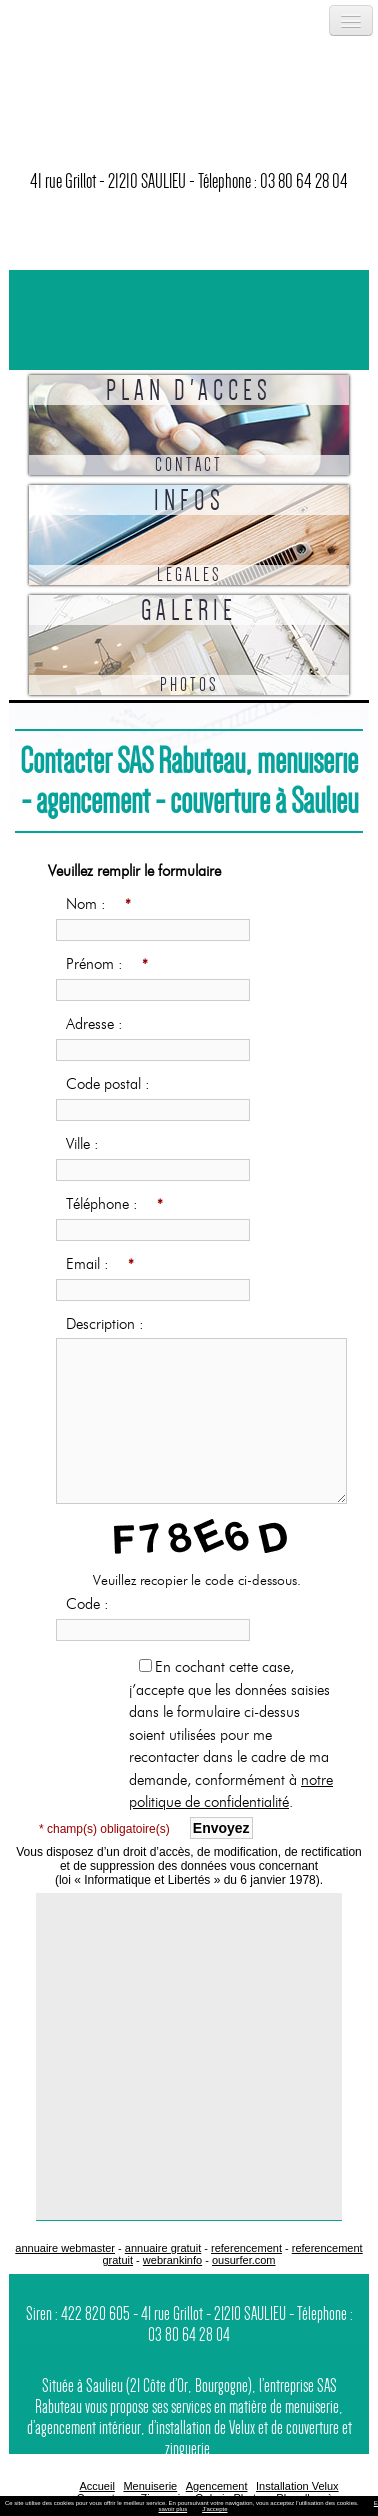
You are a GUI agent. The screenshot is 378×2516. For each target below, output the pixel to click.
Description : (109, 1324)
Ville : (87, 1144)
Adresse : (99, 1024)
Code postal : (112, 1084)
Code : (92, 1604)
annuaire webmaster (65, 2248)
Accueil (96, 2486)
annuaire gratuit (163, 2248)
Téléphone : (115, 1205)
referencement (246, 2248)
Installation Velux (297, 2486)
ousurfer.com (244, 2260)
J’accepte (214, 2509)
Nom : (99, 905)
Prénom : (108, 965)
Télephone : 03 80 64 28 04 (273, 181)
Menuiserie (150, 2486)
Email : (101, 1265)
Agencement (217, 2486)
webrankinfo (172, 2260)
